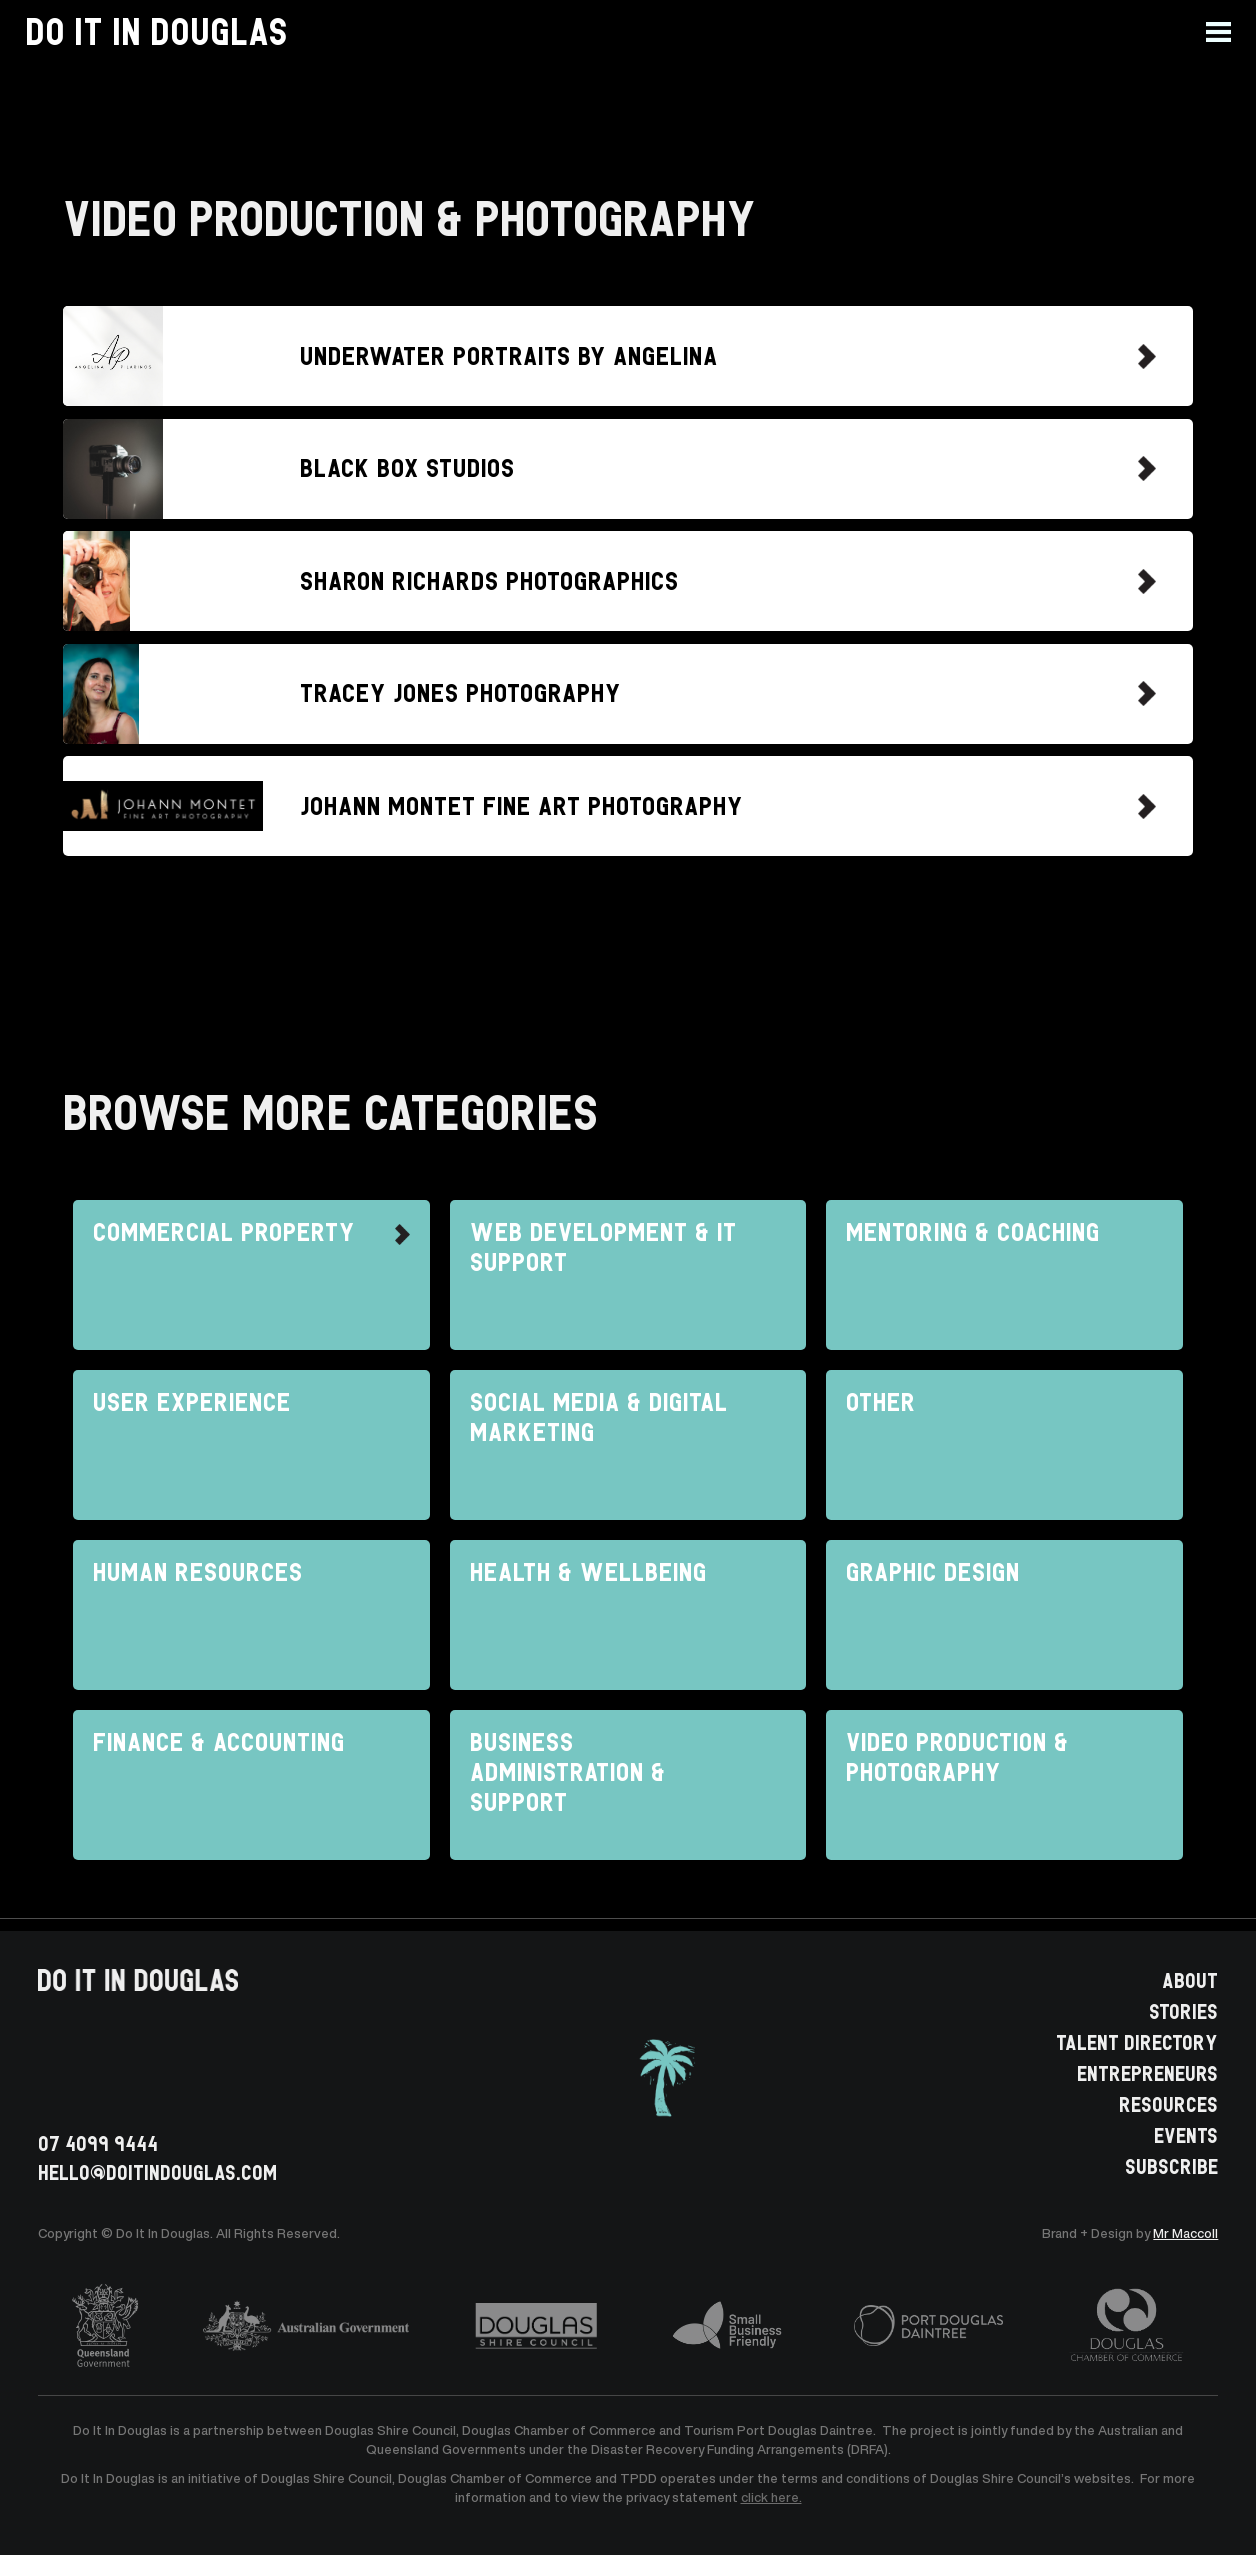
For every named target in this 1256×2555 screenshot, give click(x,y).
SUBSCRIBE (1171, 2165)
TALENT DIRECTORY (1137, 2041)
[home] (156, 32)
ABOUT (1190, 1979)
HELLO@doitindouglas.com (157, 2171)
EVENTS (1186, 2134)
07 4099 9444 (98, 2142)
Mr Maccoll (1185, 2233)
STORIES (1183, 2010)
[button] (1231, 31)
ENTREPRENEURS (1147, 2072)
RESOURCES (1168, 2103)
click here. (771, 2497)
